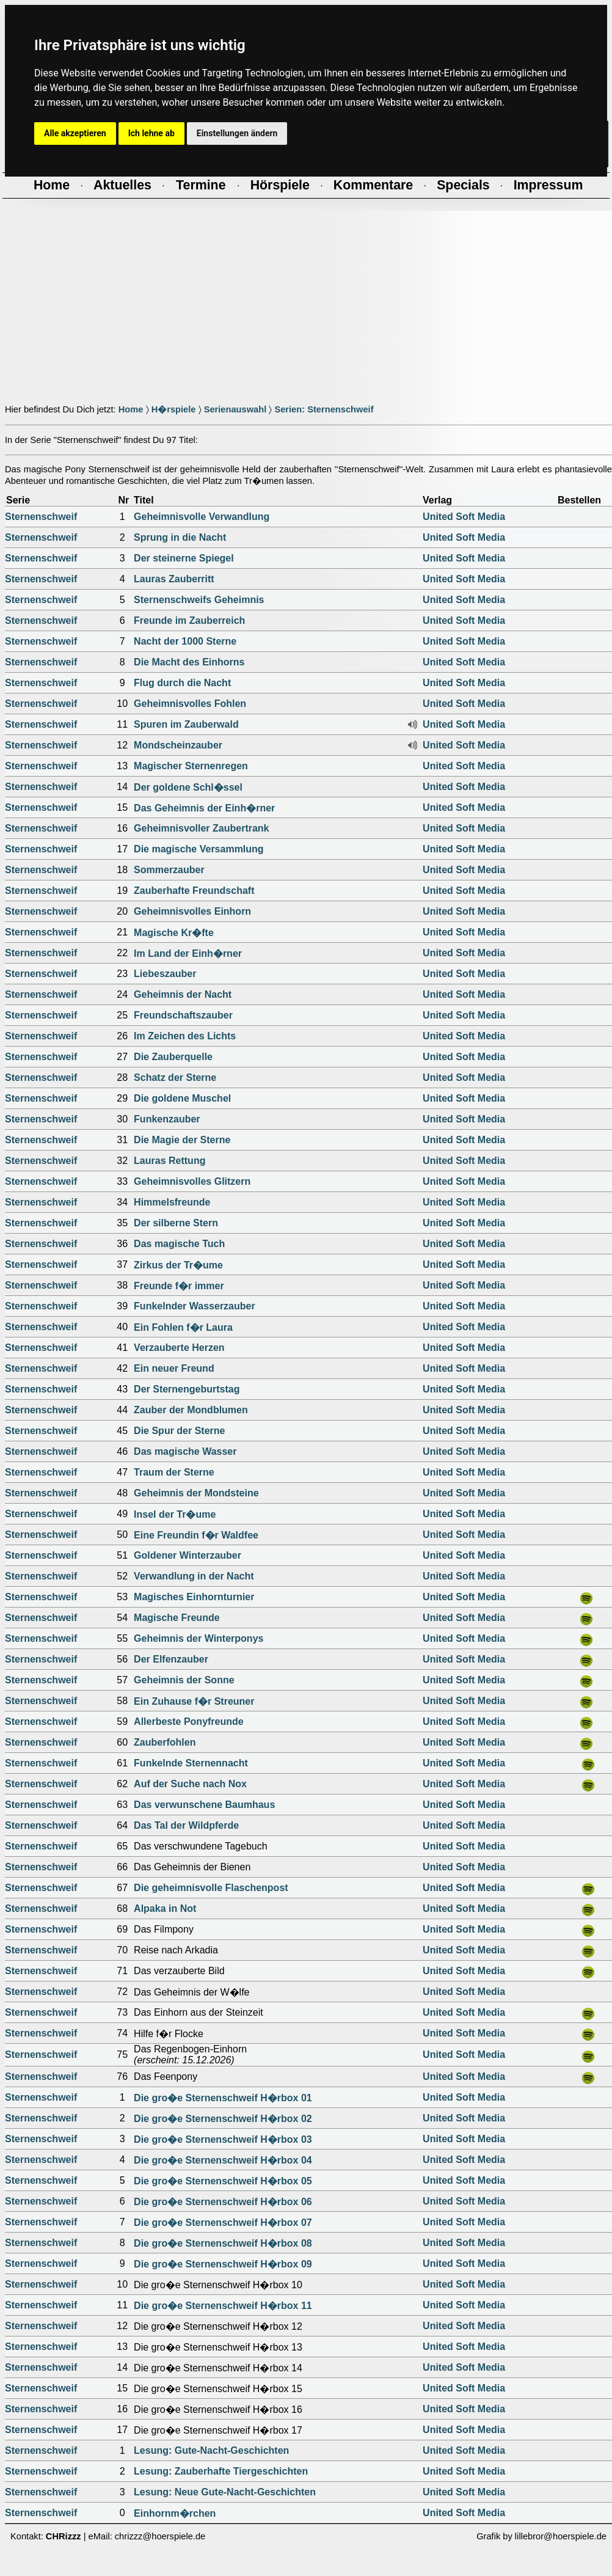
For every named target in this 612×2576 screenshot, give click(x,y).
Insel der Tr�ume (175, 1514)
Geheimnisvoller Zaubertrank (201, 828)
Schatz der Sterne (175, 1077)
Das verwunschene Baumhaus (204, 1804)
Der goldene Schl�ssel (188, 787)
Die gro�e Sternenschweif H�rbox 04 (223, 2160)
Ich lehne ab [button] (151, 133)
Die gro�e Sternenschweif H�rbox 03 (223, 2139)
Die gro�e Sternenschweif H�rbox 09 (223, 2264)
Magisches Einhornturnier (194, 1597)
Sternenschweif (41, 516)
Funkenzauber (167, 1119)
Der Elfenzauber (171, 1659)
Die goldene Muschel (182, 1098)
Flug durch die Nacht (182, 683)
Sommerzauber (169, 870)
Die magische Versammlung (199, 849)
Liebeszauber (165, 973)
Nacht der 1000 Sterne (185, 641)
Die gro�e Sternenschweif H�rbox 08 (223, 2243)
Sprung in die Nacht (180, 537)
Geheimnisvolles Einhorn (192, 911)
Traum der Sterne (174, 1472)
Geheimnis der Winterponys (198, 1638)
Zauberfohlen (164, 1742)
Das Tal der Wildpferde (186, 1825)
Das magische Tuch (179, 1244)
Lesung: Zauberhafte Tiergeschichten (221, 2471)
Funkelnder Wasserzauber (194, 1306)
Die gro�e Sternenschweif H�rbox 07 (223, 2222)
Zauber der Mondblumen (191, 1410)
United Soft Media (464, 516)
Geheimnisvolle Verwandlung (201, 516)
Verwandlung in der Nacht (193, 1576)
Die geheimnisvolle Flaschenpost (211, 1888)
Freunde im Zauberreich (189, 620)
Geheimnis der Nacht (182, 994)
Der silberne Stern (176, 1223)
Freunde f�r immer (179, 1286)
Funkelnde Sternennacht (191, 1763)
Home (131, 409)
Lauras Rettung (169, 1160)
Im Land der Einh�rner (188, 953)
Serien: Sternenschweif (323, 409)
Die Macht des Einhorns (189, 662)
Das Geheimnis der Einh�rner (204, 808)
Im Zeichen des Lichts (185, 1036)
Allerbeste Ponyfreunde (189, 1721)
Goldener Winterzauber (187, 1555)
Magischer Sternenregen (191, 766)
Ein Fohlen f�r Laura (183, 1327)
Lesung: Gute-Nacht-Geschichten (211, 2450)
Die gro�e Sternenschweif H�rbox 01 (223, 2098)
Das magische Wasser (185, 1451)
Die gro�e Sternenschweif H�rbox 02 (223, 2118)
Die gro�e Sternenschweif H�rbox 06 (223, 2202)
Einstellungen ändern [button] (237, 133)
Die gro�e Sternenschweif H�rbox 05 (223, 2181)
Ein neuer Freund (174, 1368)
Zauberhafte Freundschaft (194, 890)
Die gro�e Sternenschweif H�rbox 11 (223, 2305)
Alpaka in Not (165, 1908)
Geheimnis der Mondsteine (196, 1493)
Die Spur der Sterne (179, 1430)
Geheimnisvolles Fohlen (190, 703)
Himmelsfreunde (172, 1202)
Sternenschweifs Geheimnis (199, 600)
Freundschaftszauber (183, 1015)
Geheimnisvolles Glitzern (192, 1181)
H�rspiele (173, 409)
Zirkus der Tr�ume (178, 1265)
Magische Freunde (176, 1617)
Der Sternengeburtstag (186, 1389)
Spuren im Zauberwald (186, 724)
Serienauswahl (235, 409)
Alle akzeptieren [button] (75, 133)
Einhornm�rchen (175, 2513)
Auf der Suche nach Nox (190, 1784)
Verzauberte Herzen (179, 1347)
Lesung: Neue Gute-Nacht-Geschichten (225, 2492)
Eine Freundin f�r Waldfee (196, 1535)
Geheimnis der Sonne (184, 1680)
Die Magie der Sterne (182, 1140)
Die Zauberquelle (173, 1057)
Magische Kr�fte (174, 933)
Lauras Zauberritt (174, 579)
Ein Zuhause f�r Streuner (194, 1701)
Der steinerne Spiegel (184, 558)
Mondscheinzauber (178, 745)
